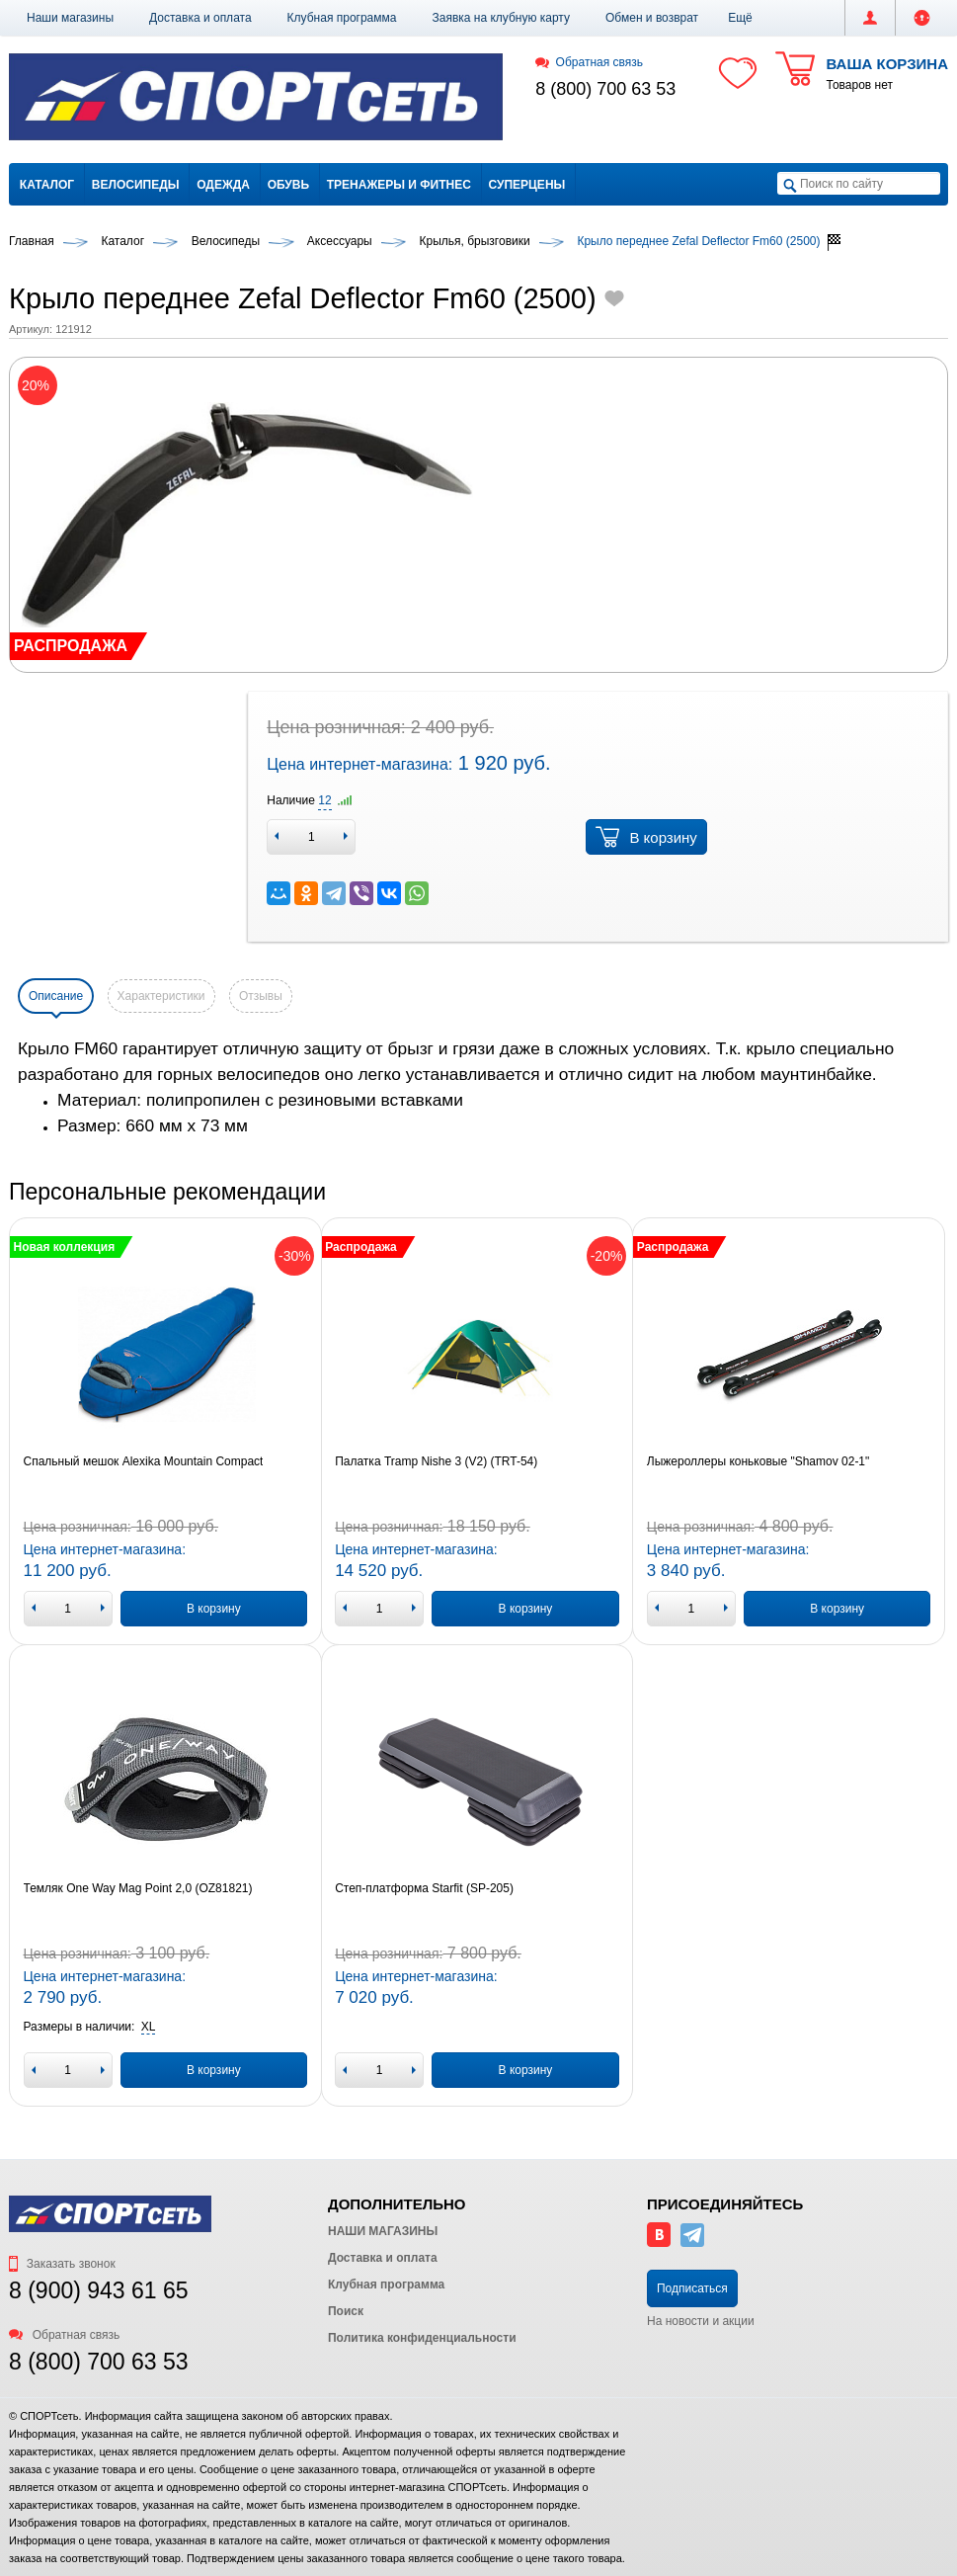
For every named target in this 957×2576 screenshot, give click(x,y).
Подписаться (692, 2288)
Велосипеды (136, 185)
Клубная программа (342, 18)
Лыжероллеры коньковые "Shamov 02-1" (758, 1461)
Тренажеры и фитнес (399, 185)
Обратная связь (589, 62)
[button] (740, 18)
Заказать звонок (62, 2264)
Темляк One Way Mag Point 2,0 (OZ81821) (138, 1888)
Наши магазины (70, 18)
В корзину (646, 837)
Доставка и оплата (200, 18)
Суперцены (527, 185)
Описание (56, 996)
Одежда (223, 185)
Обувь (288, 185)
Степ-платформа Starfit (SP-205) (424, 1888)
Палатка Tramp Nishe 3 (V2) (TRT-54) (436, 1461)
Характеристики (161, 996)
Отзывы (260, 996)
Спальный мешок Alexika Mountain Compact (144, 1461)
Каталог (47, 185)
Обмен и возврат (651, 18)
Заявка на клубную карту (501, 18)
